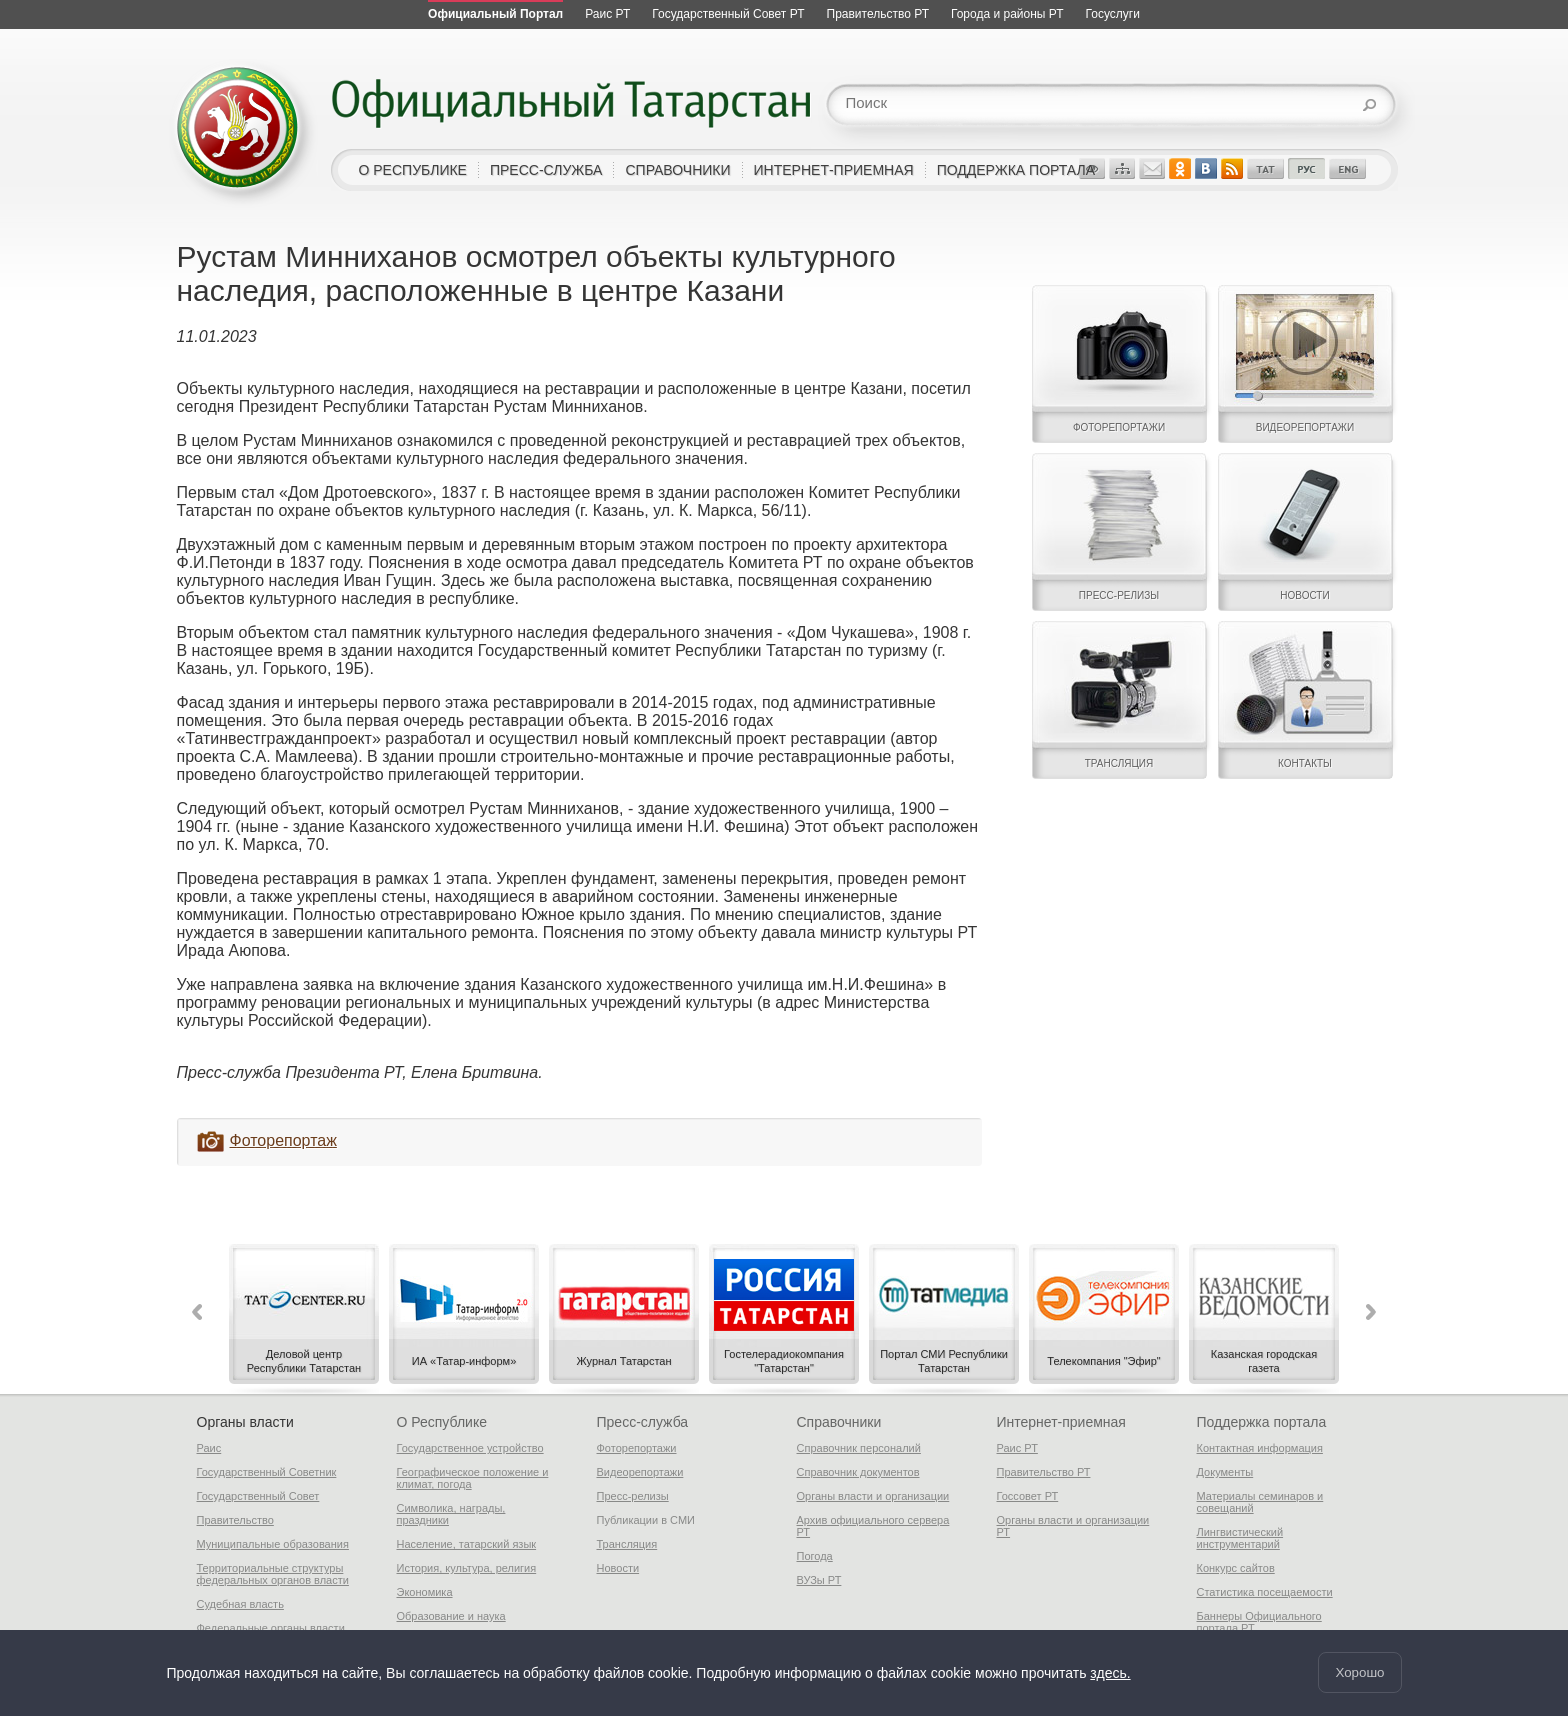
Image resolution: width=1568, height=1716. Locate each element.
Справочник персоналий (859, 1448)
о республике (413, 170)
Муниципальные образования (273, 1544)
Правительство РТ (1044, 1472)
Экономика (425, 1592)
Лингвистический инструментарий (1240, 1538)
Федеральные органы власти (271, 1628)
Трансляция (627, 1544)
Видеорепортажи (640, 1472)
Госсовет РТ (1028, 1496)
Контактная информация (1260, 1448)
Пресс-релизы (633, 1496)
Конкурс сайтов (1236, 1568)
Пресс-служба (643, 1422)
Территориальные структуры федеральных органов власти (273, 1574)
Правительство (235, 1520)
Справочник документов (858, 1472)
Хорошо (1359, 1672)
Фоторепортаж (283, 1140)
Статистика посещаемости (1265, 1592)
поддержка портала (1016, 170)
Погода (815, 1556)
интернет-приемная (834, 170)
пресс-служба (546, 170)
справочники (677, 170)
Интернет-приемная (1061, 1422)
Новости (618, 1568)
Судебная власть (240, 1604)
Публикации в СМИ (646, 1520)
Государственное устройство (470, 1448)
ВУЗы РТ (819, 1580)
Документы (1225, 1472)
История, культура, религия (467, 1568)
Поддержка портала (1262, 1422)
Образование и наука (451, 1616)
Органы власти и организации (873, 1496)
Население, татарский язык (467, 1544)
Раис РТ (1017, 1448)
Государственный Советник (267, 1472)
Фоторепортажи (637, 1448)
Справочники (839, 1422)
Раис (209, 1448)
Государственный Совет (258, 1496)
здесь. (1110, 1673)
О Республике (442, 1422)
